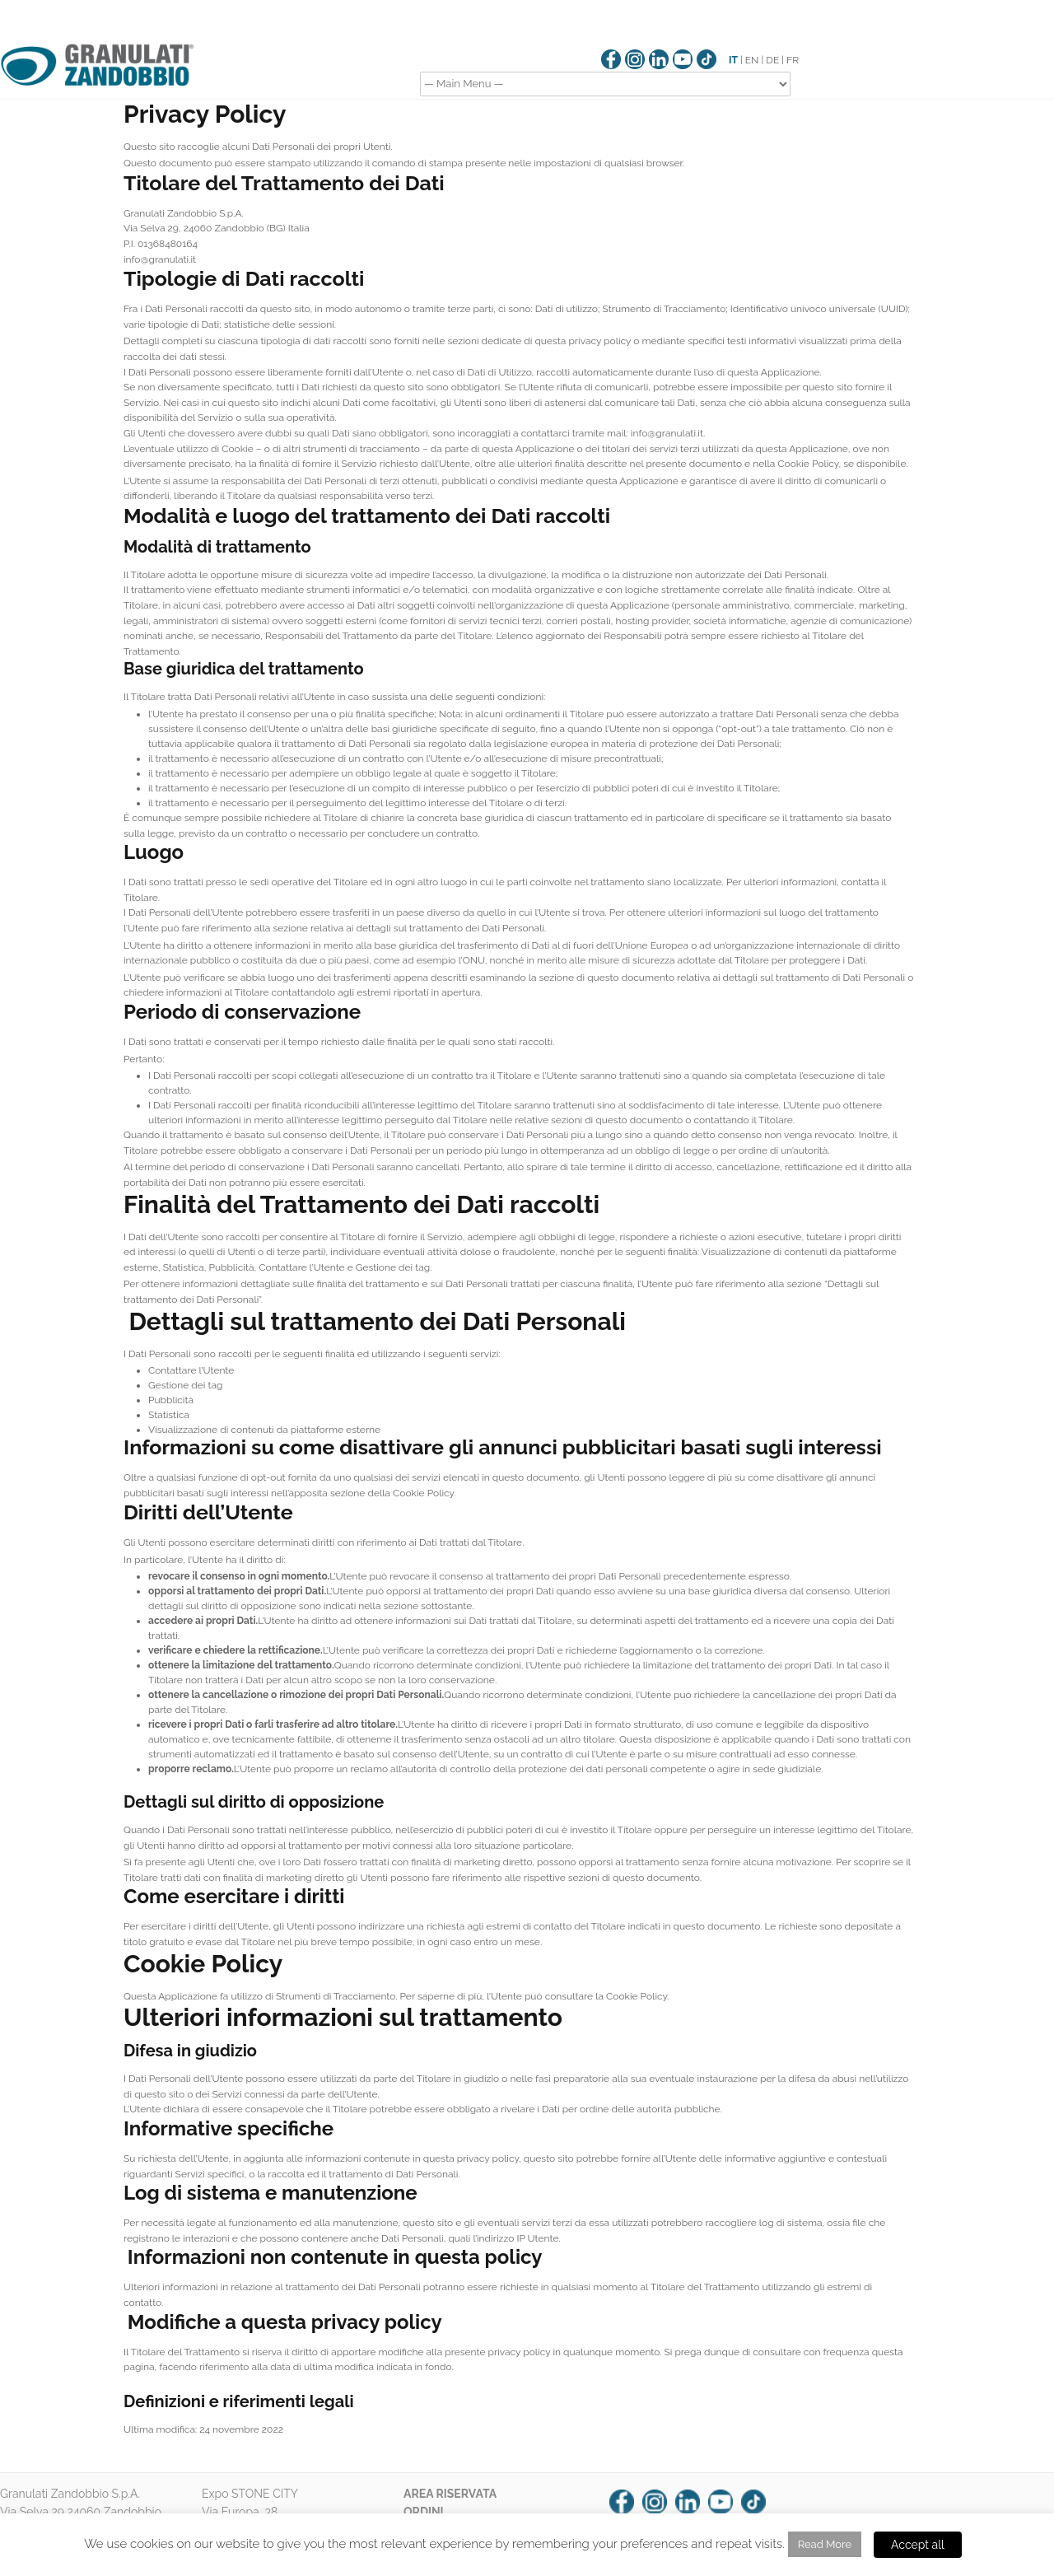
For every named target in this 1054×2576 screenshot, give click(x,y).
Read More (824, 2544)
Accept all (917, 2544)
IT (733, 60)
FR (792, 60)
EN (752, 60)
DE (772, 60)
